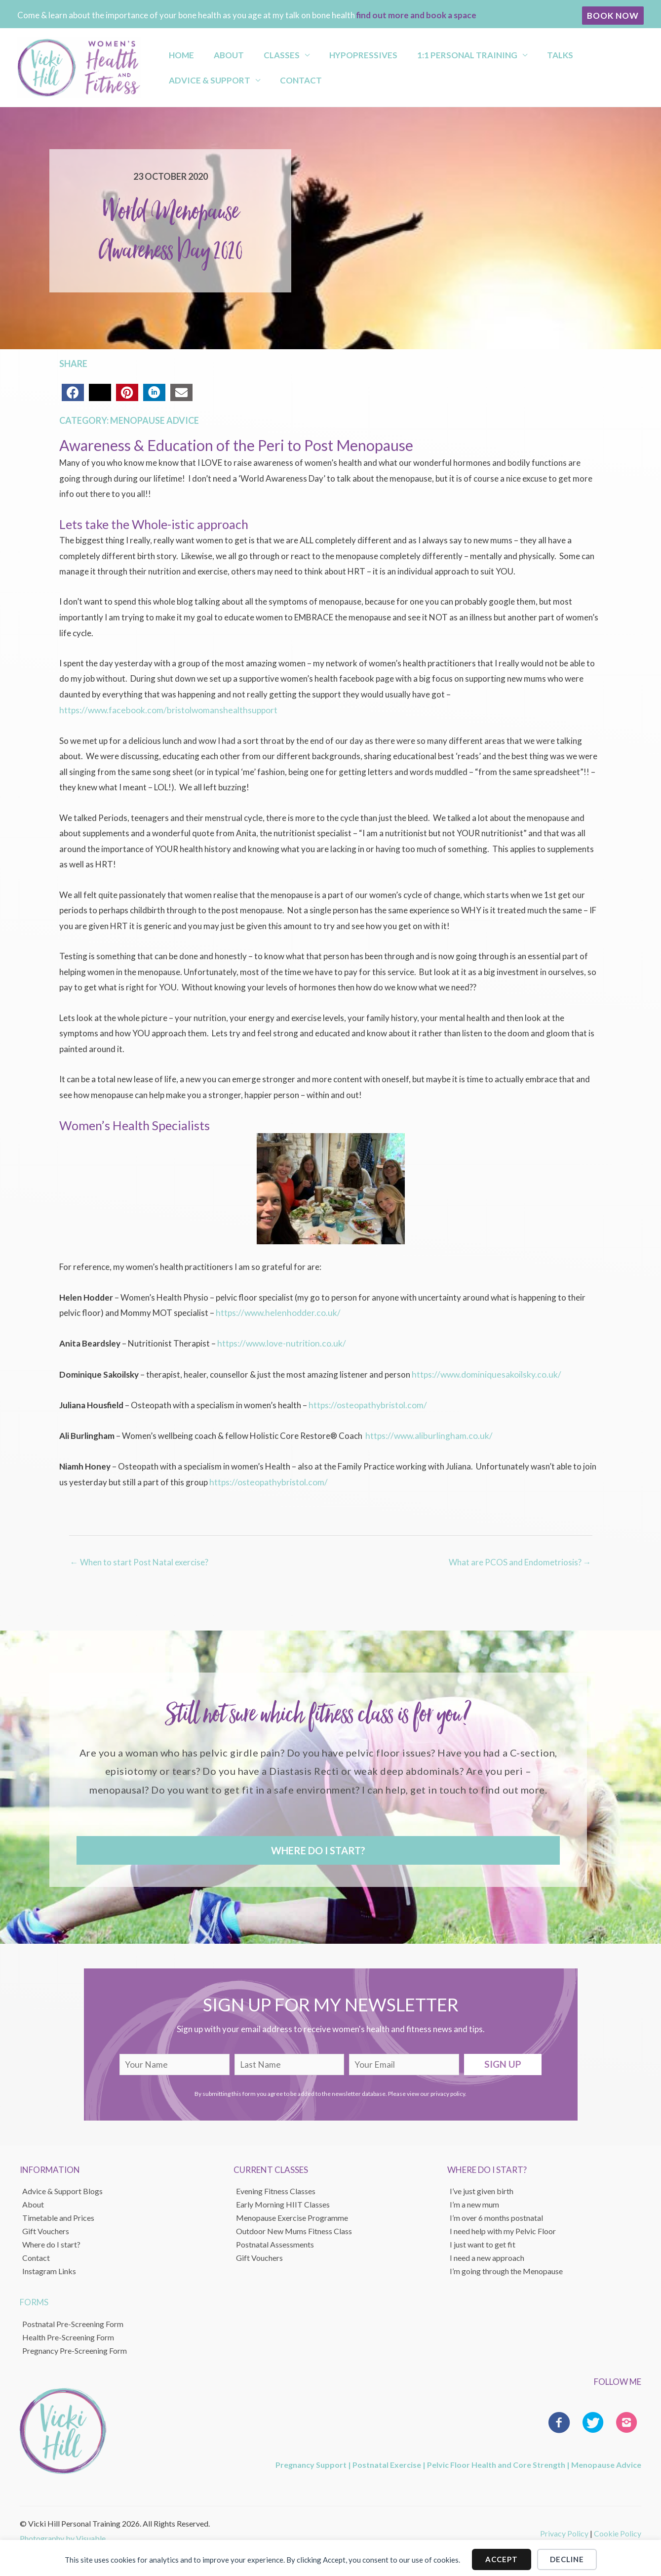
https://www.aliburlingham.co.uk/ (426, 1433)
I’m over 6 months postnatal (496, 2214)
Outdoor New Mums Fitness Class (294, 2228)
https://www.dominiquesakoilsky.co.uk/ (484, 1373)
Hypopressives (330, 52)
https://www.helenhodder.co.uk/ (275, 1312)
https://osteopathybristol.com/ (366, 1403)
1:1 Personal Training (425, 52)
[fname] (174, 2061)
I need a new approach (487, 2254)
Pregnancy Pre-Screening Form (74, 2347)
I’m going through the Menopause (506, 2268)
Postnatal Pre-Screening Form (72, 2320)
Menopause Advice (154, 420)
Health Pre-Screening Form (68, 2333)
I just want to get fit (482, 2241)
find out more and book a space (416, 15)
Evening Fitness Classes (275, 2188)
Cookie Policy (617, 2530)
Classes (257, 52)
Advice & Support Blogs (62, 2188)
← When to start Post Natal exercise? (139, 1559)
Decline (567, 2556)
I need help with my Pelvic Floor (503, 2228)
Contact (183, 83)
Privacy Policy (564, 2530)
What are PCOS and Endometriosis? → (520, 1559)
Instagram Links (49, 2268)
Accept (501, 2556)
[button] (613, 15)
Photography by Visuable (63, 2534)
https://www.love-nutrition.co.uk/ (279, 1342)
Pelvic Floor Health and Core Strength (496, 2461)
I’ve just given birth (481, 2188)
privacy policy (447, 2090)
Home (175, 52)
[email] (404, 2061)
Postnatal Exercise (386, 2461)
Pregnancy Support (311, 2461)
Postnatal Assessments (275, 2241)
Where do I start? (51, 2241)
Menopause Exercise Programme (292, 2214)
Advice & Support (574, 52)
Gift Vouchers (45, 2228)
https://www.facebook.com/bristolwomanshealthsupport (165, 710)
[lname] (289, 2061)
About (213, 52)
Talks (509, 52)
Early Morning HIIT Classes (283, 2201)
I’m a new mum (474, 2201)
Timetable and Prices (58, 2214)
